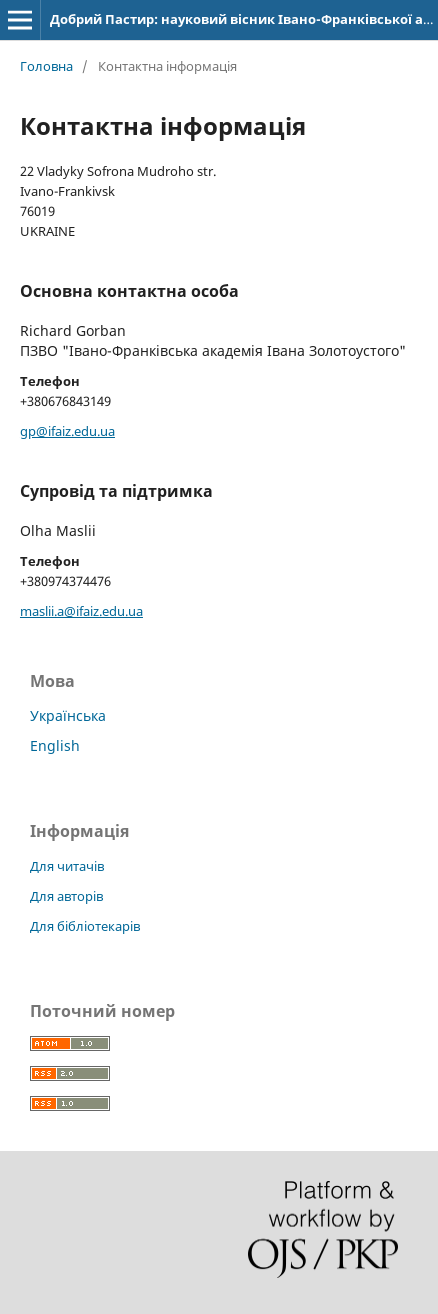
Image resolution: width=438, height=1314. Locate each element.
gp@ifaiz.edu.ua (67, 431)
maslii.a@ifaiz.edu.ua (81, 611)
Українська (68, 715)
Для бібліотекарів (85, 926)
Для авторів (66, 896)
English (55, 745)
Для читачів (67, 866)
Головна (46, 66)
